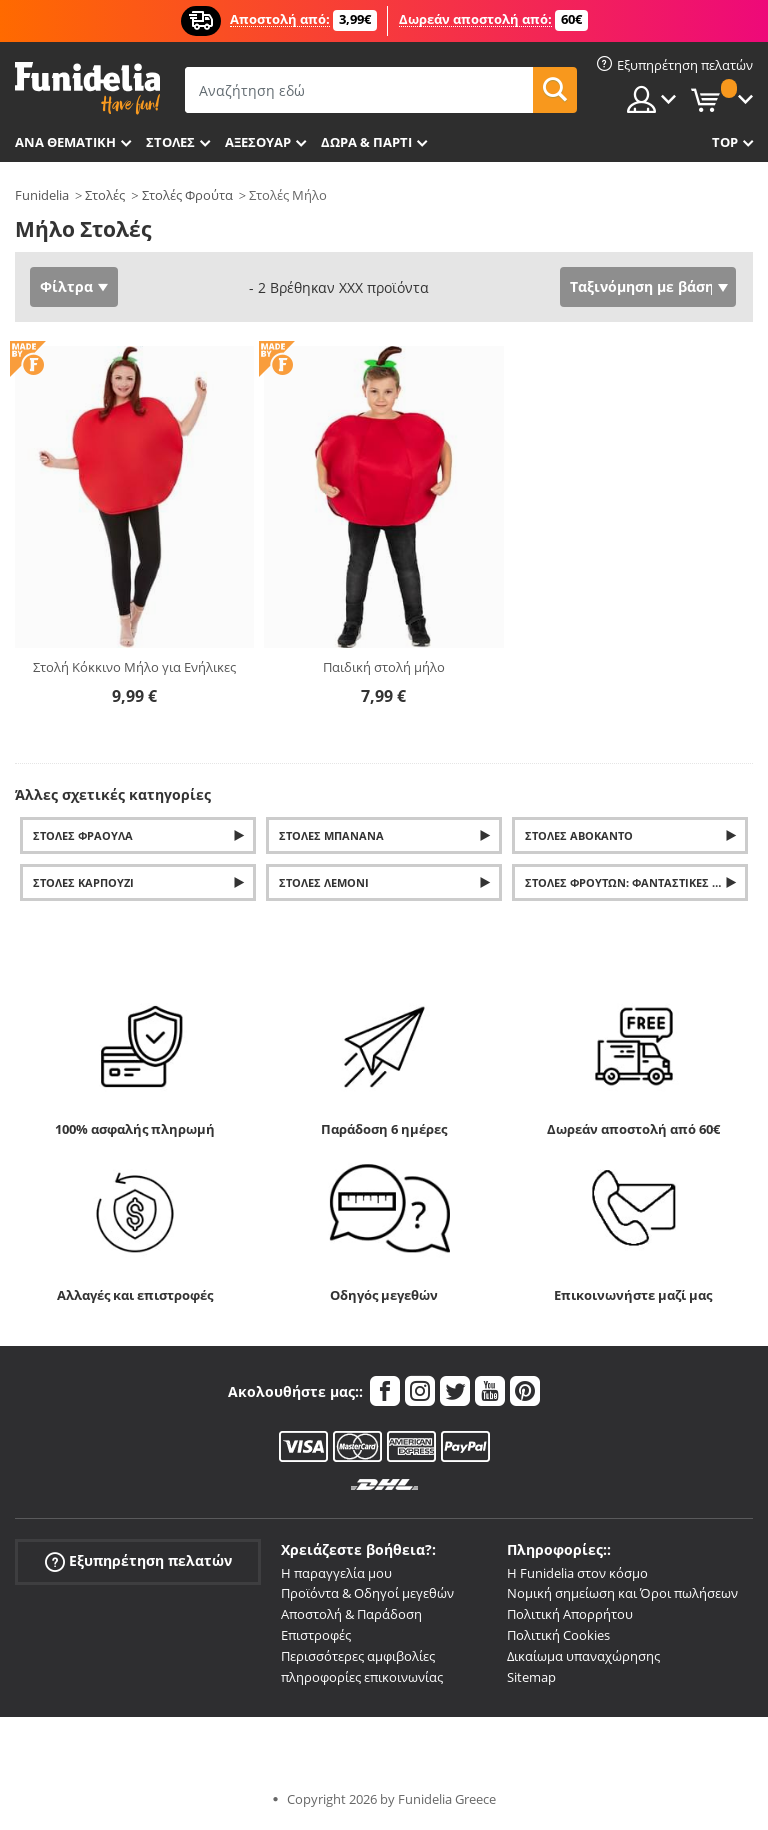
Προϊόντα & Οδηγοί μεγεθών (367, 1593)
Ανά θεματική (65, 142)
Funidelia (42, 195)
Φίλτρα (66, 286)
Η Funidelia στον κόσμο (577, 1573)
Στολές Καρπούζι (83, 882)
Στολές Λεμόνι (324, 882)
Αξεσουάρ (258, 142)
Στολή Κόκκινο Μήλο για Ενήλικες (134, 667)
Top (725, 142)
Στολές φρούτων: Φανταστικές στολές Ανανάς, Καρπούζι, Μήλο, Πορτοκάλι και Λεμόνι (636, 882)
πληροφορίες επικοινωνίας (362, 1677)
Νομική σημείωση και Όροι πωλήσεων (622, 1593)
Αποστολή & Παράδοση (351, 1614)
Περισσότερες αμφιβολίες (358, 1656)
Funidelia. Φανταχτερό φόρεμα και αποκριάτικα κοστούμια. (87, 88)
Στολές (105, 195)
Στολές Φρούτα (187, 195)
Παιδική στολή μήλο (384, 667)
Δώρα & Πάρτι (366, 142)
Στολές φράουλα (83, 835)
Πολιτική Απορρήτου (570, 1614)
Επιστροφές (316, 1635)
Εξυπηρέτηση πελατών (138, 1560)
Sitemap (531, 1677)
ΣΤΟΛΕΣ (170, 142)
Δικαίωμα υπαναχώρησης (583, 1656)
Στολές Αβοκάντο (579, 835)
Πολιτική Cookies (558, 1635)
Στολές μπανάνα (331, 835)
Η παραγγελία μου (336, 1573)
